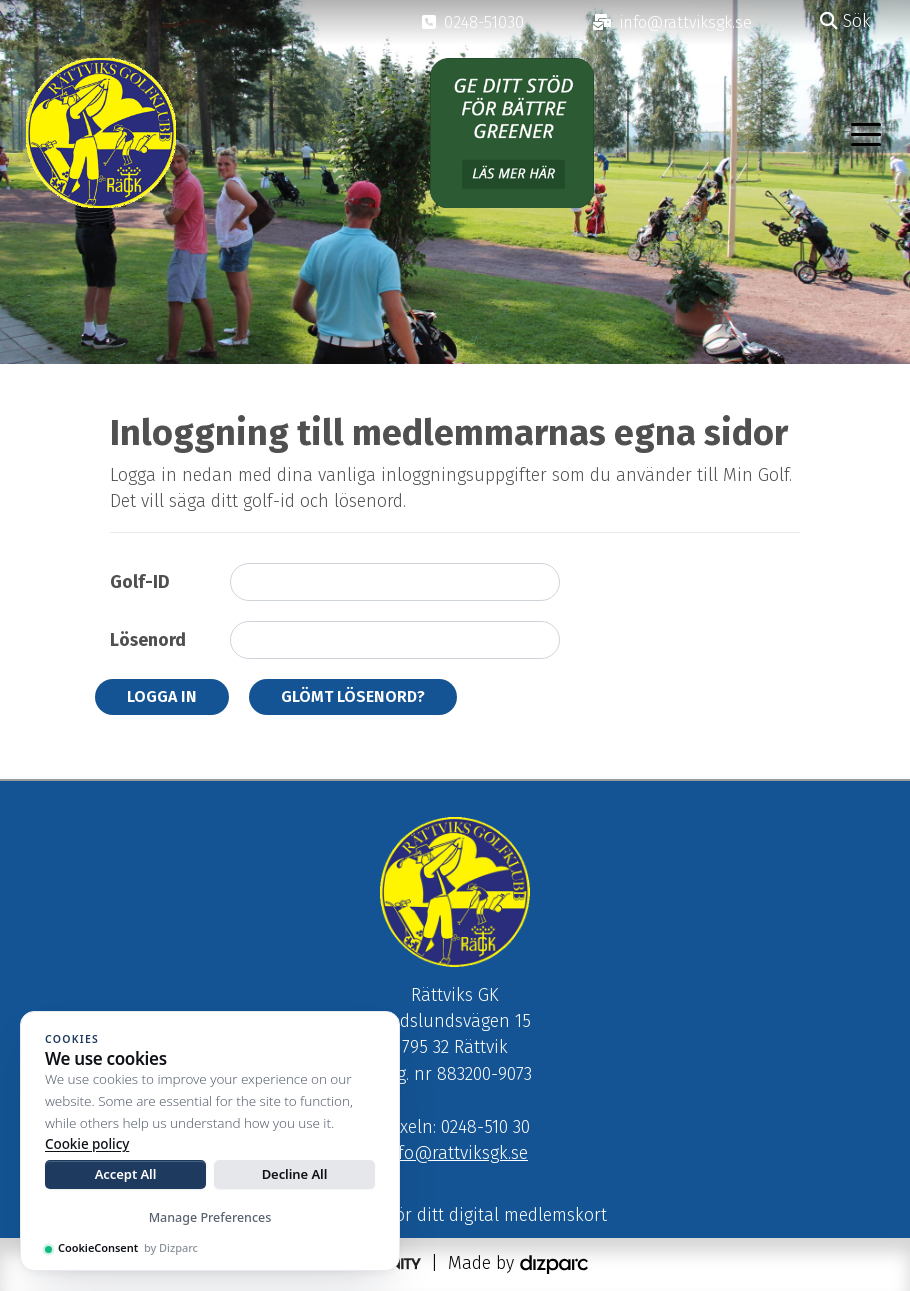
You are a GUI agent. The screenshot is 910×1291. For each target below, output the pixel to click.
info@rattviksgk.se (455, 1153)
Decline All (295, 1174)
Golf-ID (139, 582)
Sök (845, 21)
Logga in (162, 696)
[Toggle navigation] (866, 133)
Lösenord (148, 640)
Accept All (126, 1174)
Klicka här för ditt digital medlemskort (455, 1215)
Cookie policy (87, 1144)
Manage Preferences (210, 1217)
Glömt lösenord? (353, 696)
